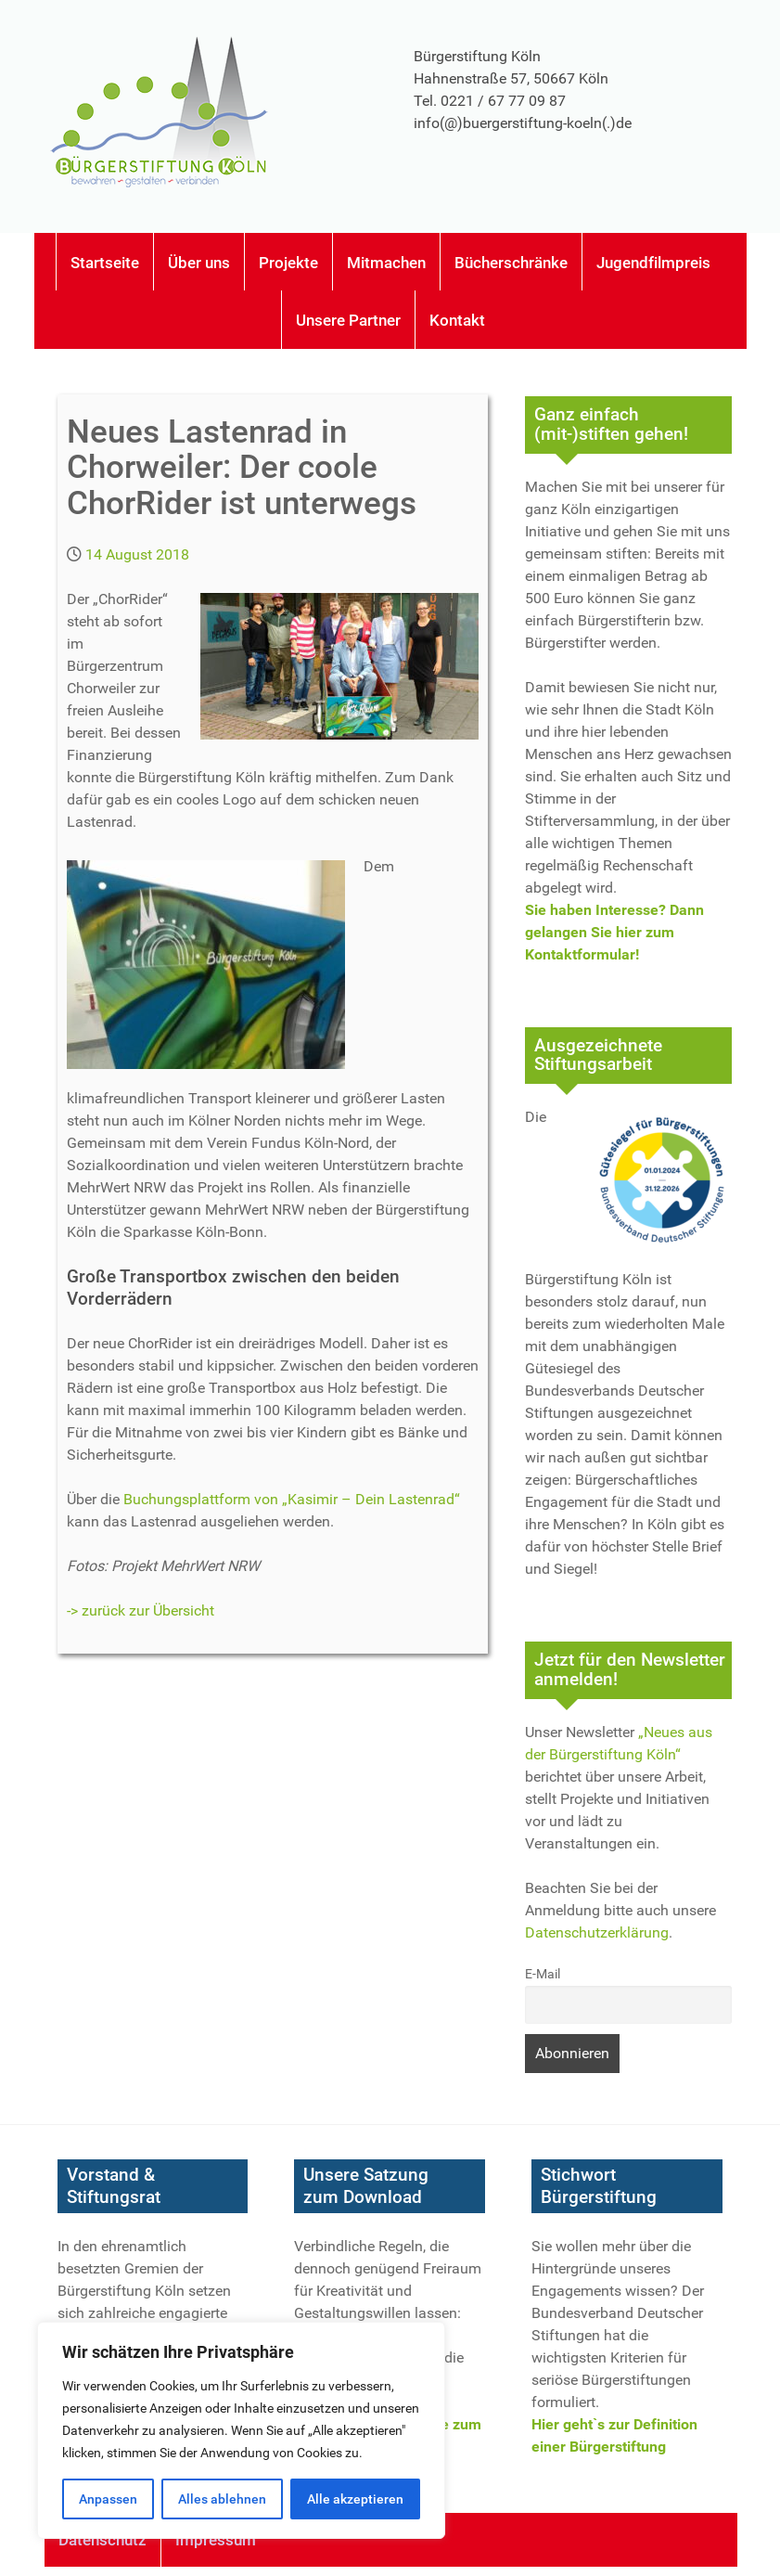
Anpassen (108, 2499)
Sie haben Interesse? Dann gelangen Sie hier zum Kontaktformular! (614, 932)
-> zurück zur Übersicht (140, 1610)
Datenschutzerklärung (597, 1932)
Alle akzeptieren (355, 2499)
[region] (241, 2430)
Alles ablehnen (222, 2499)
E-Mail (542, 1974)
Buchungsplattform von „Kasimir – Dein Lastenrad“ (291, 1499)
